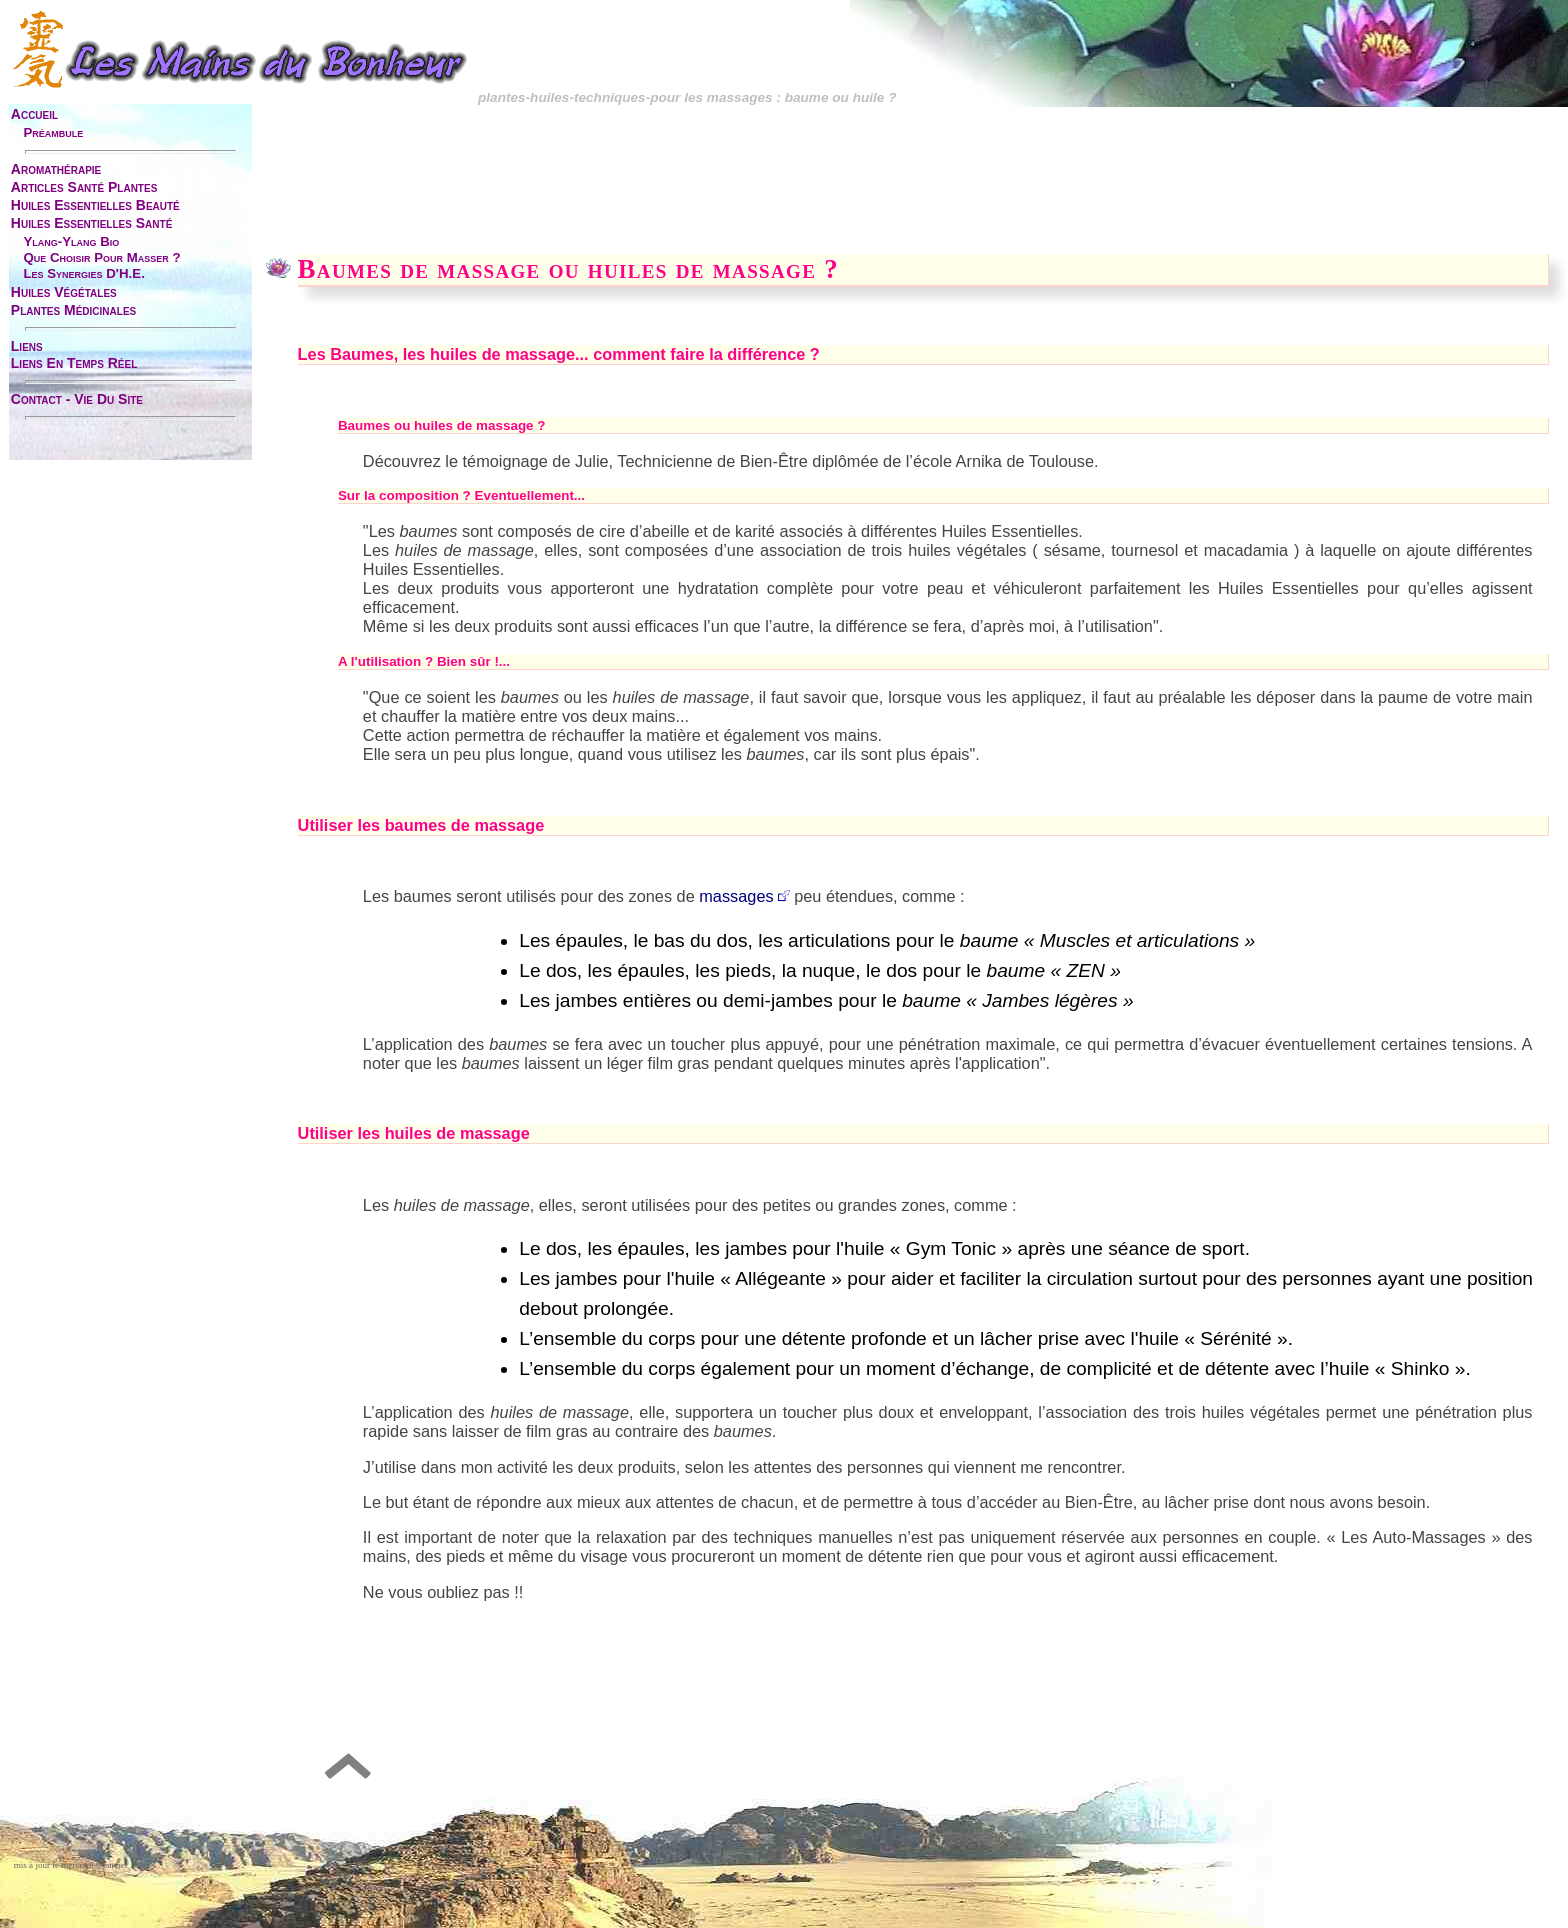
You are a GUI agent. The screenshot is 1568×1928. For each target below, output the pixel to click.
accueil (34, 114)
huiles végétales (64, 292)
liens (27, 346)
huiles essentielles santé (92, 223)
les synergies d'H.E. (83, 273)
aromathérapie (56, 169)
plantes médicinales (73, 310)
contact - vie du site (77, 399)
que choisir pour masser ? (101, 257)
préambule (53, 132)
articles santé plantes (84, 187)
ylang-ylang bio (71, 241)
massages (736, 896)
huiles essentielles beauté (95, 205)
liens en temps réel (74, 363)
